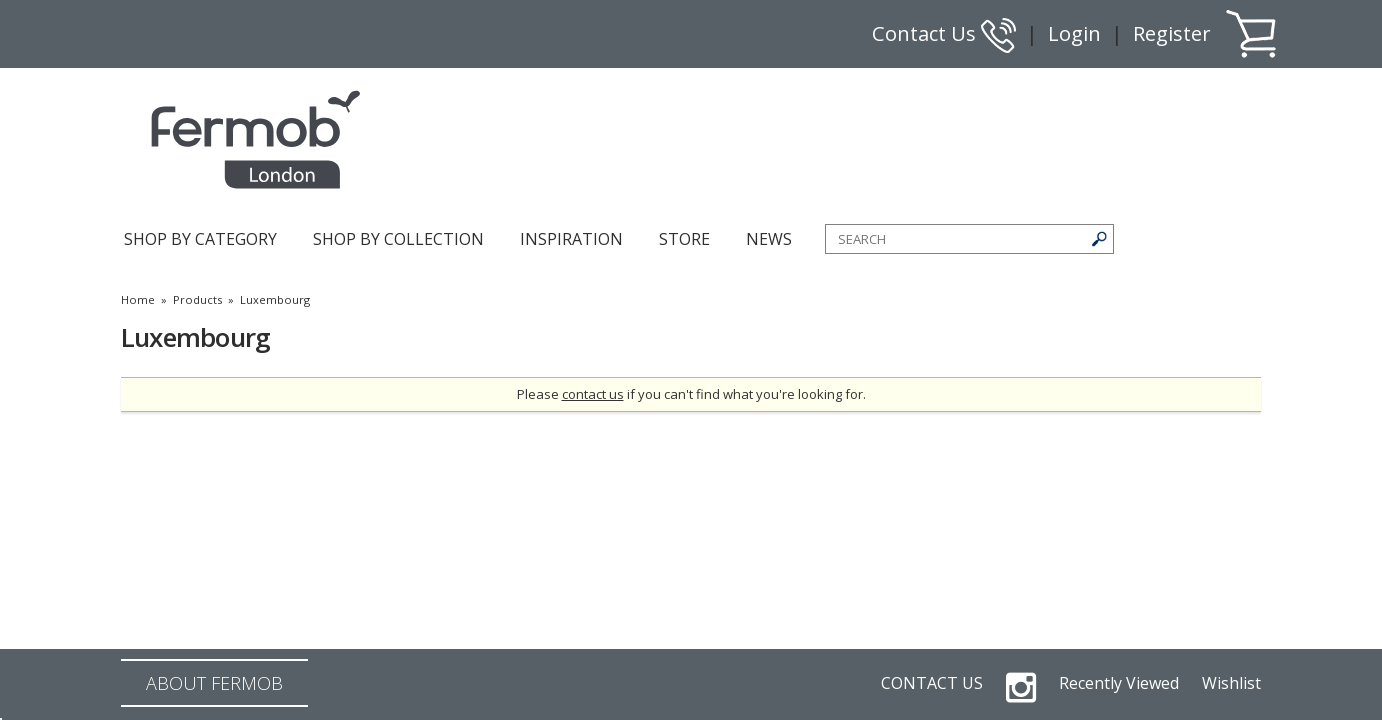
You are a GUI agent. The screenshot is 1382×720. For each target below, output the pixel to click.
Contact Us (944, 33)
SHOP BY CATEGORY (200, 239)
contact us (593, 394)
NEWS (769, 239)
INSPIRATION (571, 239)
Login (1074, 33)
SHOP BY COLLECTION (398, 239)
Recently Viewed (1119, 683)
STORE (684, 239)
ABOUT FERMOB (214, 683)
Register (1172, 33)
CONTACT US (932, 683)
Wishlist (1231, 683)
